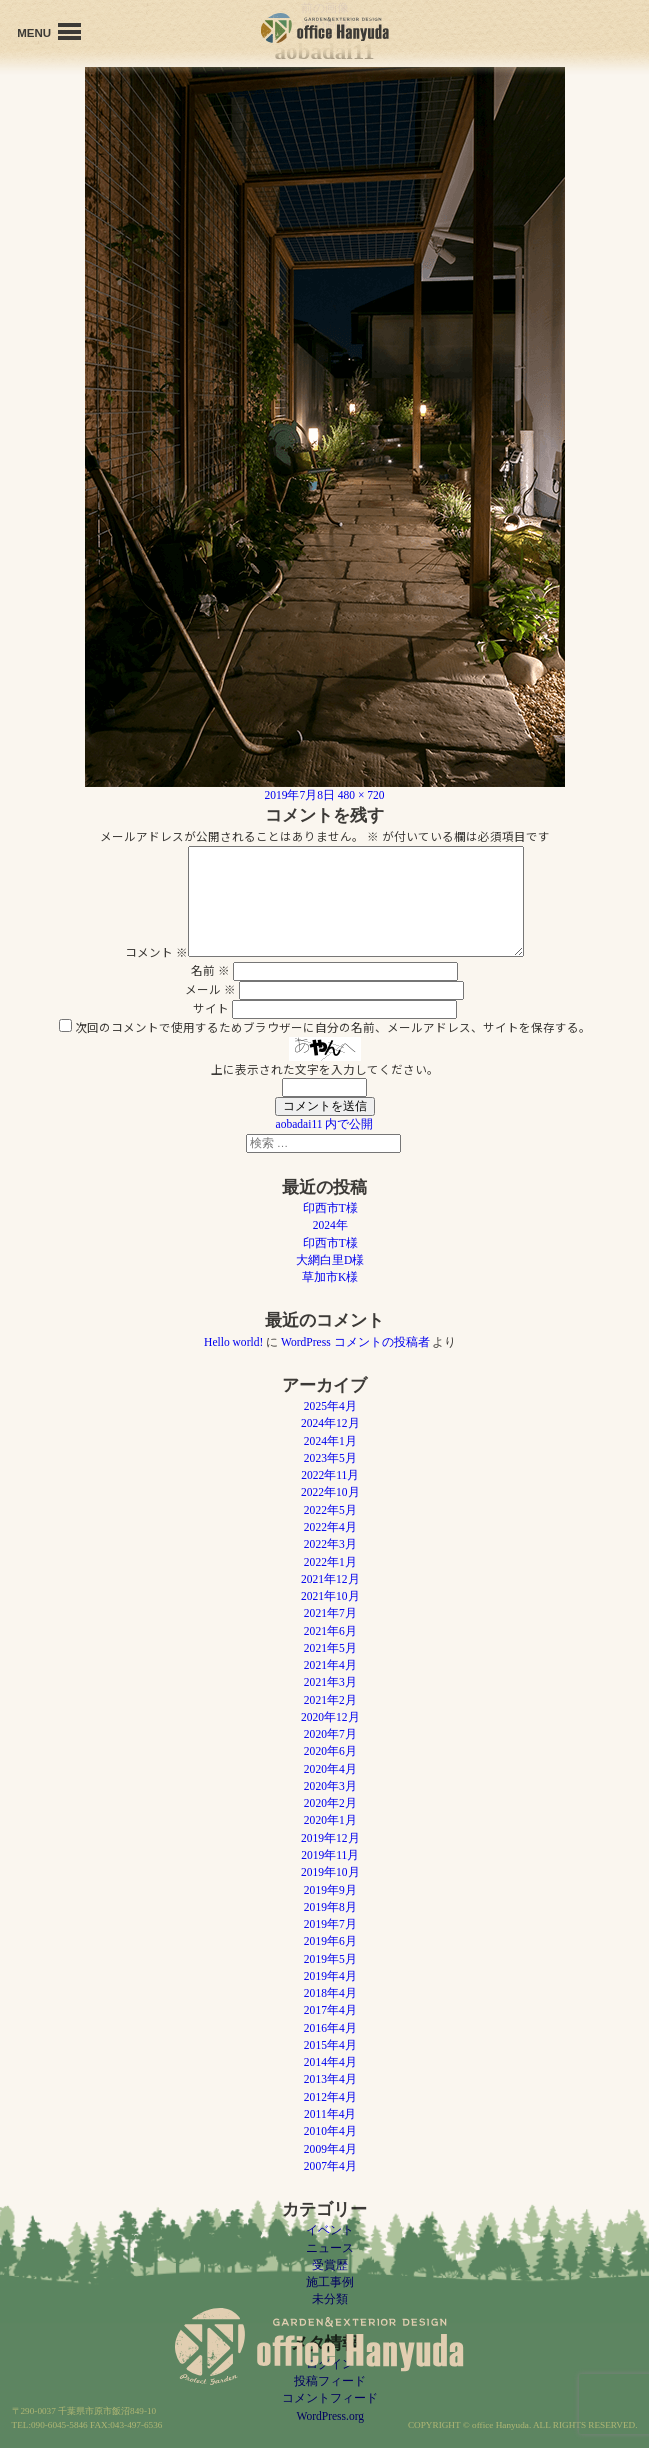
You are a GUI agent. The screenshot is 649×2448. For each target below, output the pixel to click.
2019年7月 (330, 1924)
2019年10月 (330, 1872)
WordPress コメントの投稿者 (355, 1342)
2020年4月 (330, 1769)
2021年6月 (330, 1631)
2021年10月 (330, 1596)
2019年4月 (330, 1976)
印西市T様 (330, 1208)
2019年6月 (330, 1941)
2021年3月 (330, 1682)
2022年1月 (330, 1562)
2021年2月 (330, 1700)
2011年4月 (330, 2114)
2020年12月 (330, 1717)
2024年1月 (330, 1441)
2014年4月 (330, 2062)
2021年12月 (330, 1579)
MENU (49, 31)
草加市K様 (330, 1277)
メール (210, 989)
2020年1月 (330, 1820)
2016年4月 (330, 2028)
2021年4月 (330, 1665)
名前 (210, 970)
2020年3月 (330, 1786)
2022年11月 (330, 1475)
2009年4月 (330, 2149)
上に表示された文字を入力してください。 (325, 1069)
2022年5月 (330, 1510)
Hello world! (233, 1342)
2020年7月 (330, 1734)
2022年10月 (330, 1492)
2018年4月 (330, 1993)
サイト (211, 1008)
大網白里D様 (330, 1260)
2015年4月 (330, 2045)
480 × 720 (361, 795)
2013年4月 (330, 2079)
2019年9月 (330, 1890)
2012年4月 (330, 2097)
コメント (156, 952)
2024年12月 (330, 1423)
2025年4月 (330, 1406)
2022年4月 (330, 1527)
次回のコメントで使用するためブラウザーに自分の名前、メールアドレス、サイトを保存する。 (333, 1027)
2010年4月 (330, 2131)
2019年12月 (330, 1838)
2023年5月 (330, 1458)
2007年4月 (330, 2166)
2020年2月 (330, 1803)
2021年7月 (330, 1613)
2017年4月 (330, 2010)
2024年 (330, 1225)
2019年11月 (330, 1855)
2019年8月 (330, 1907)
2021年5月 (330, 1648)
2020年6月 (330, 1751)
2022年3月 (330, 1544)
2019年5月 (330, 1959)
